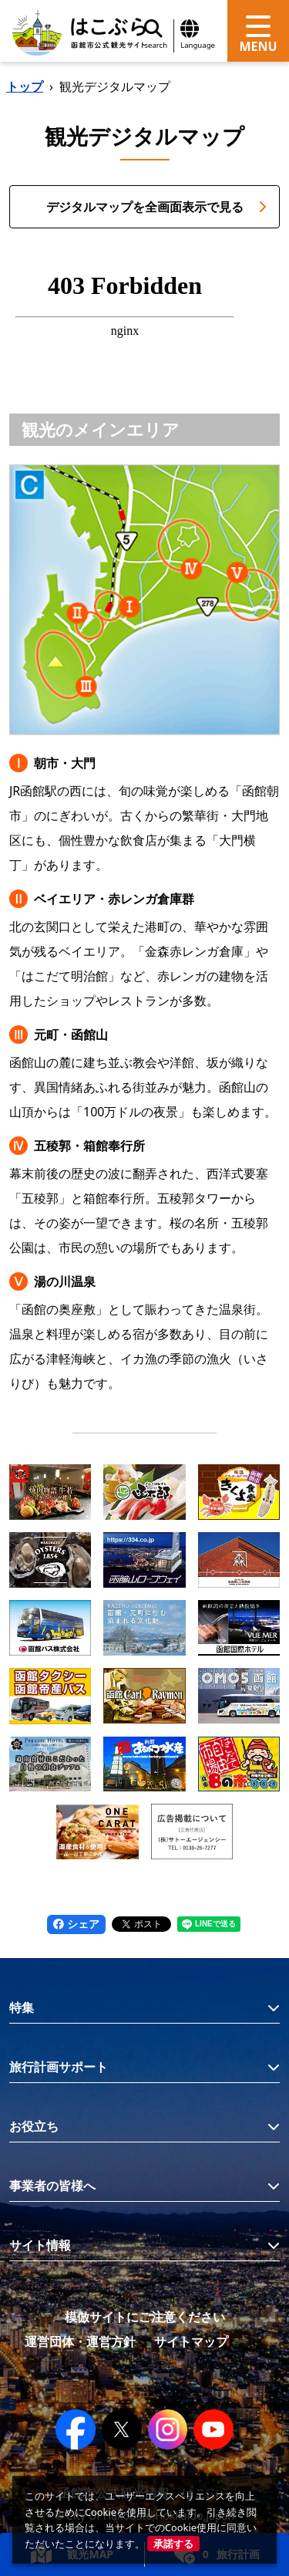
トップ (24, 86)
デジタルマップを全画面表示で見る (156, 207)
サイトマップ (191, 2341)
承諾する (173, 2544)
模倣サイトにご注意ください (145, 2316)
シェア (76, 1923)
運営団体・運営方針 (80, 2341)
